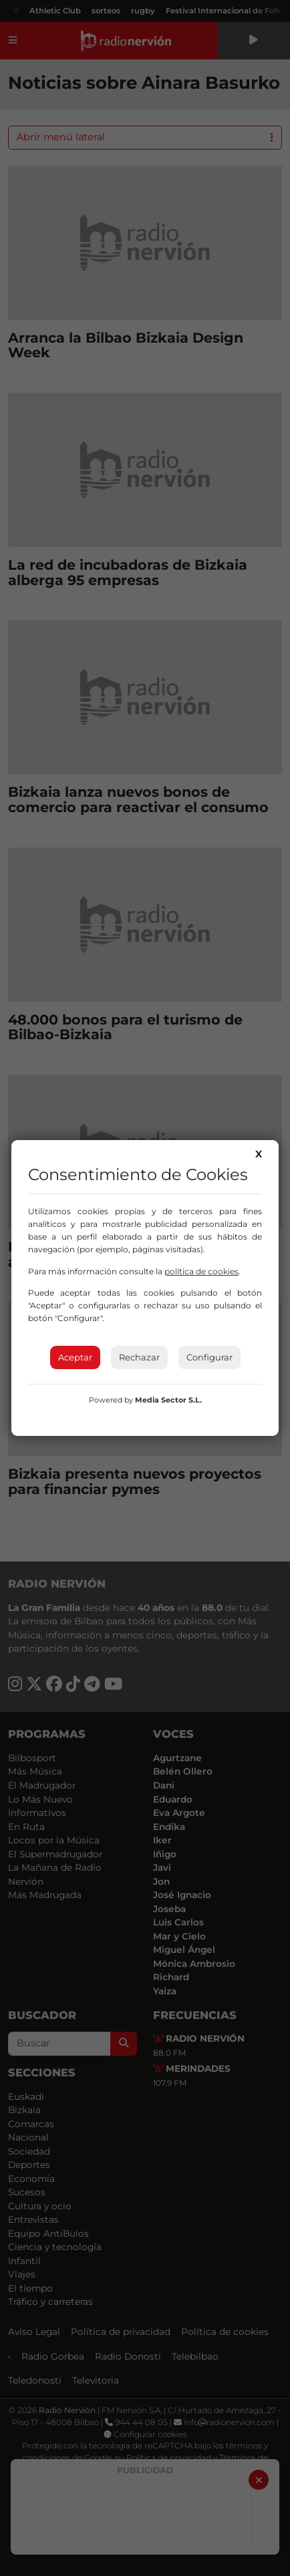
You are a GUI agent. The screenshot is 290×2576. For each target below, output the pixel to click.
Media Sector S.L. (168, 1400)
